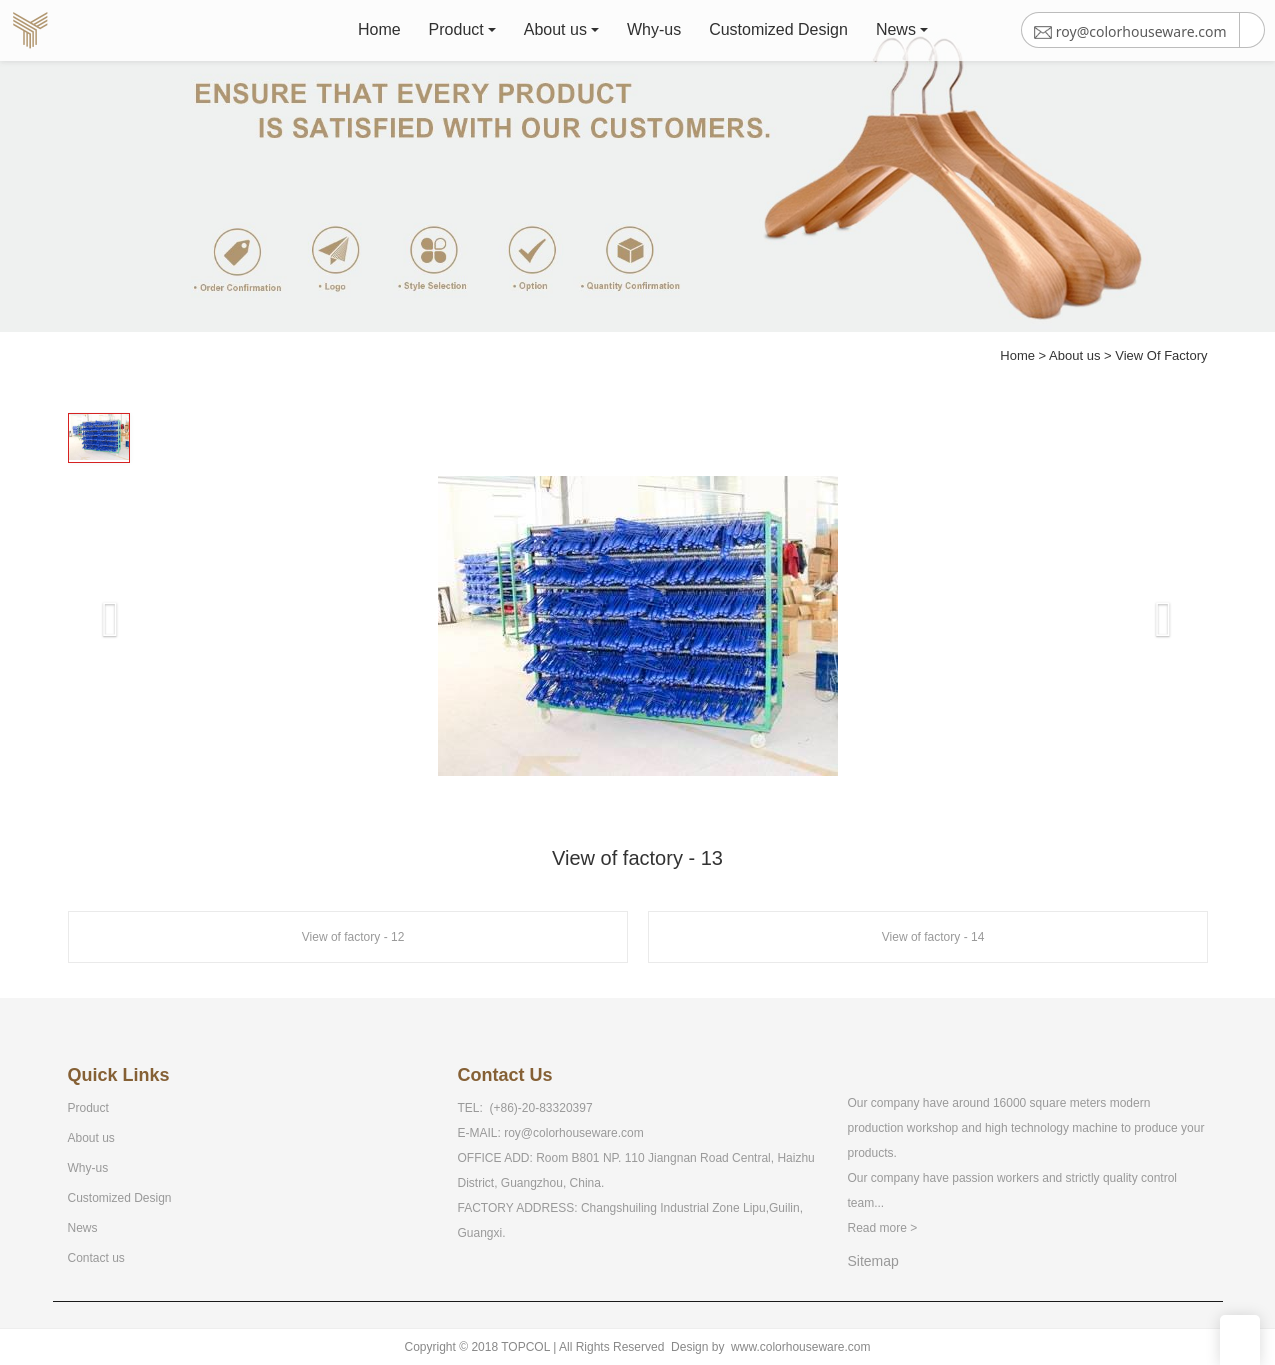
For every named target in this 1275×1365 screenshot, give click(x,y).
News (898, 34)
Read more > (883, 1228)
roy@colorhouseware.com (574, 1133)
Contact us (96, 1258)
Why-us (656, 34)
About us (557, 34)
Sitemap (873, 1261)
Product (458, 34)
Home (381, 34)
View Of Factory (1161, 355)
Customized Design (780, 34)
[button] (96, 594)
